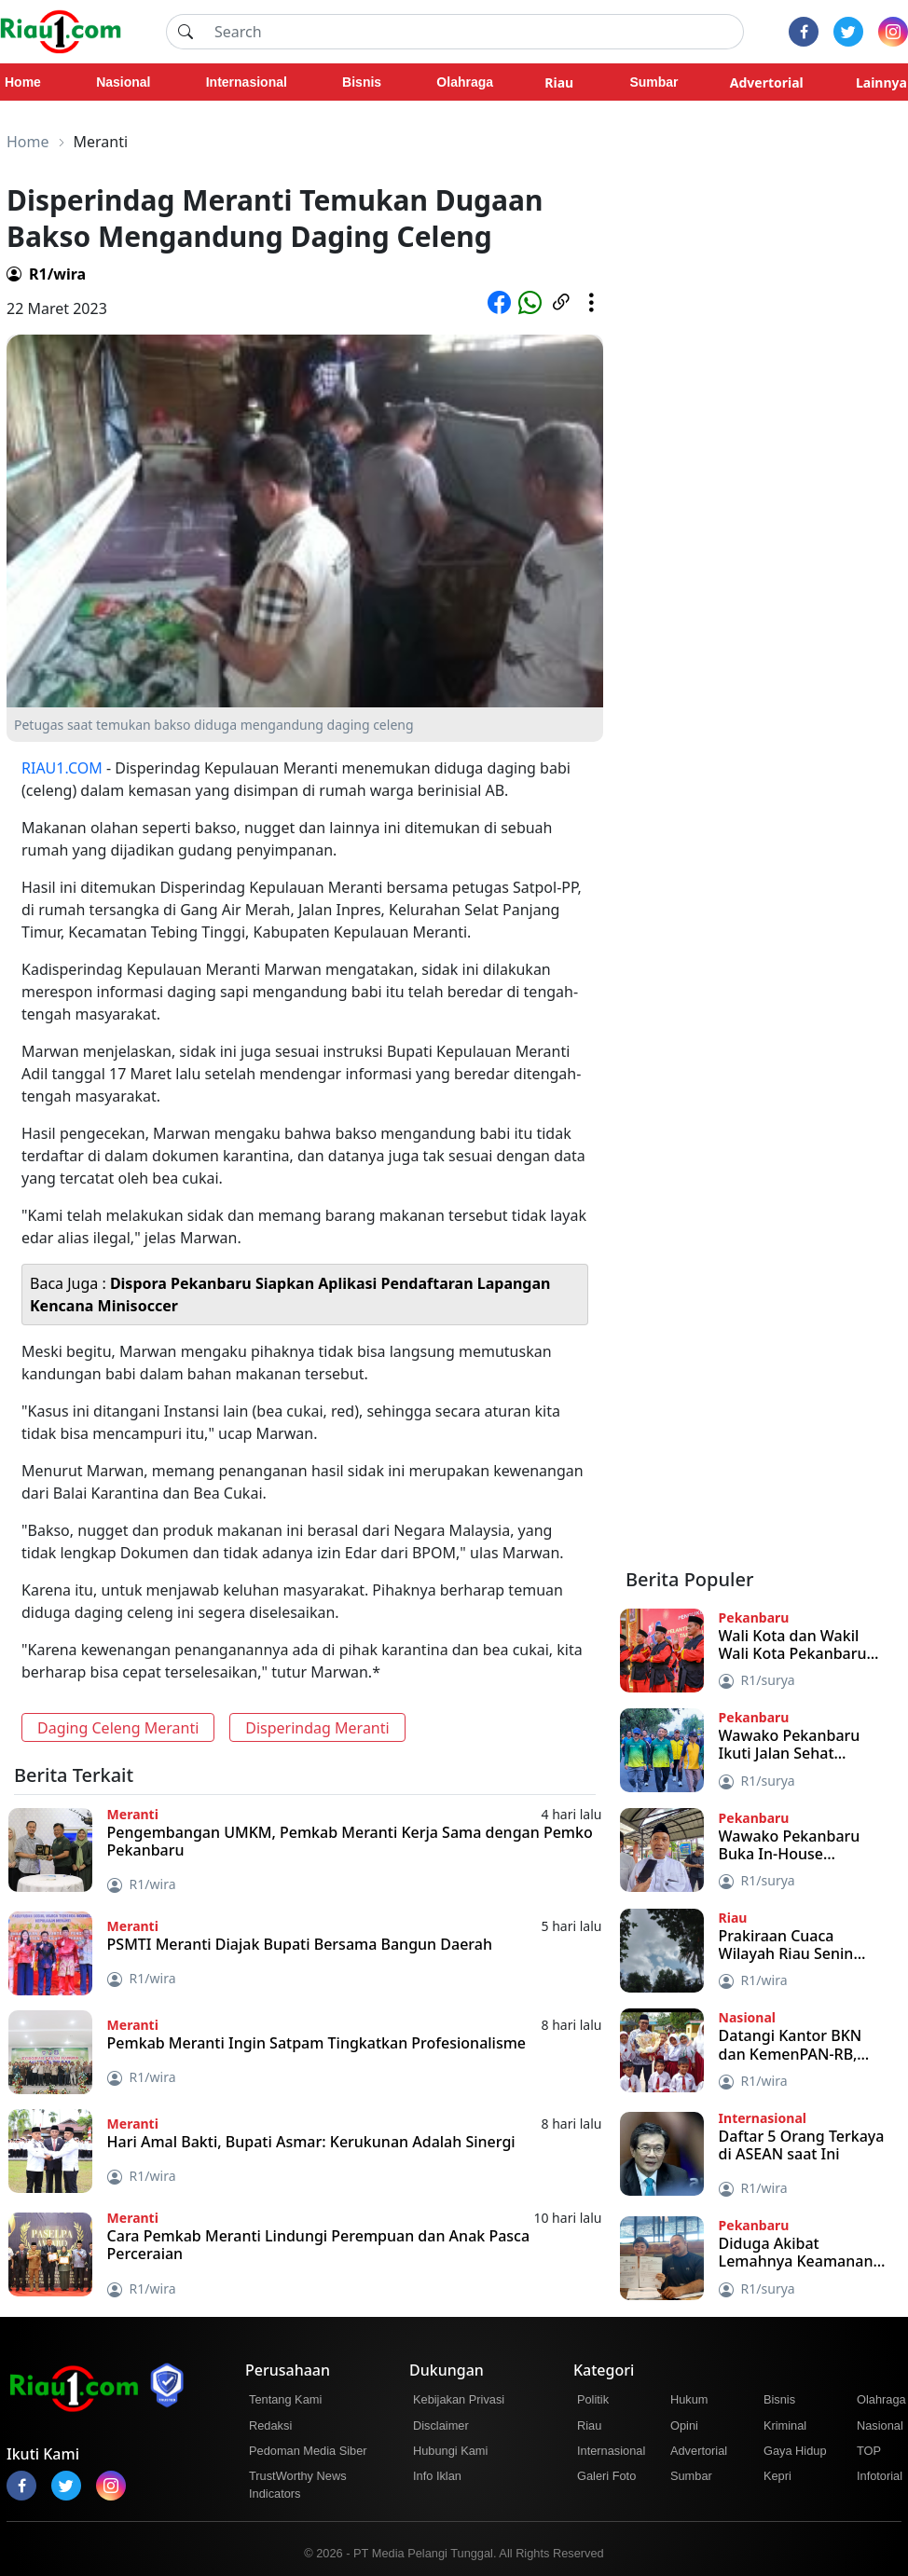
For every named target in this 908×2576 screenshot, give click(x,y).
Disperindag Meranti (317, 1728)
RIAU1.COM (62, 768)
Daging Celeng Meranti (118, 1728)
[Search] (473, 31)
